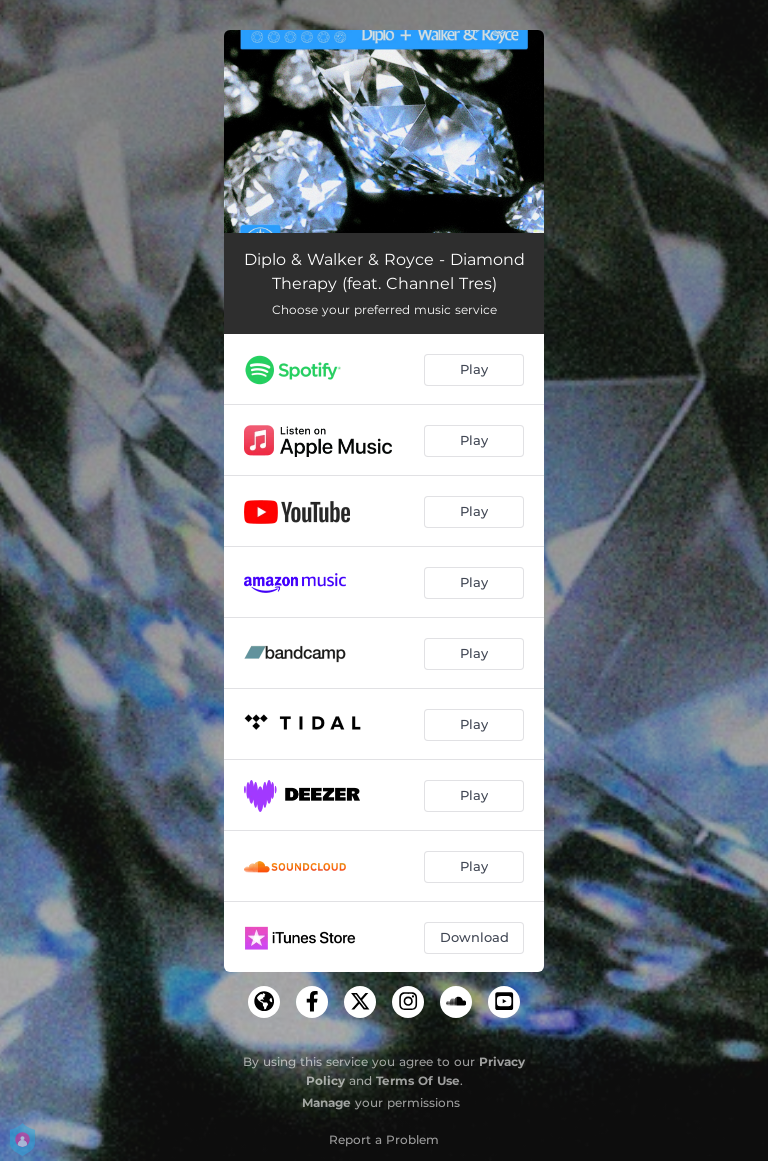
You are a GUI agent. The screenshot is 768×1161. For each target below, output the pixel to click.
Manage (326, 1102)
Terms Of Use (418, 1080)
